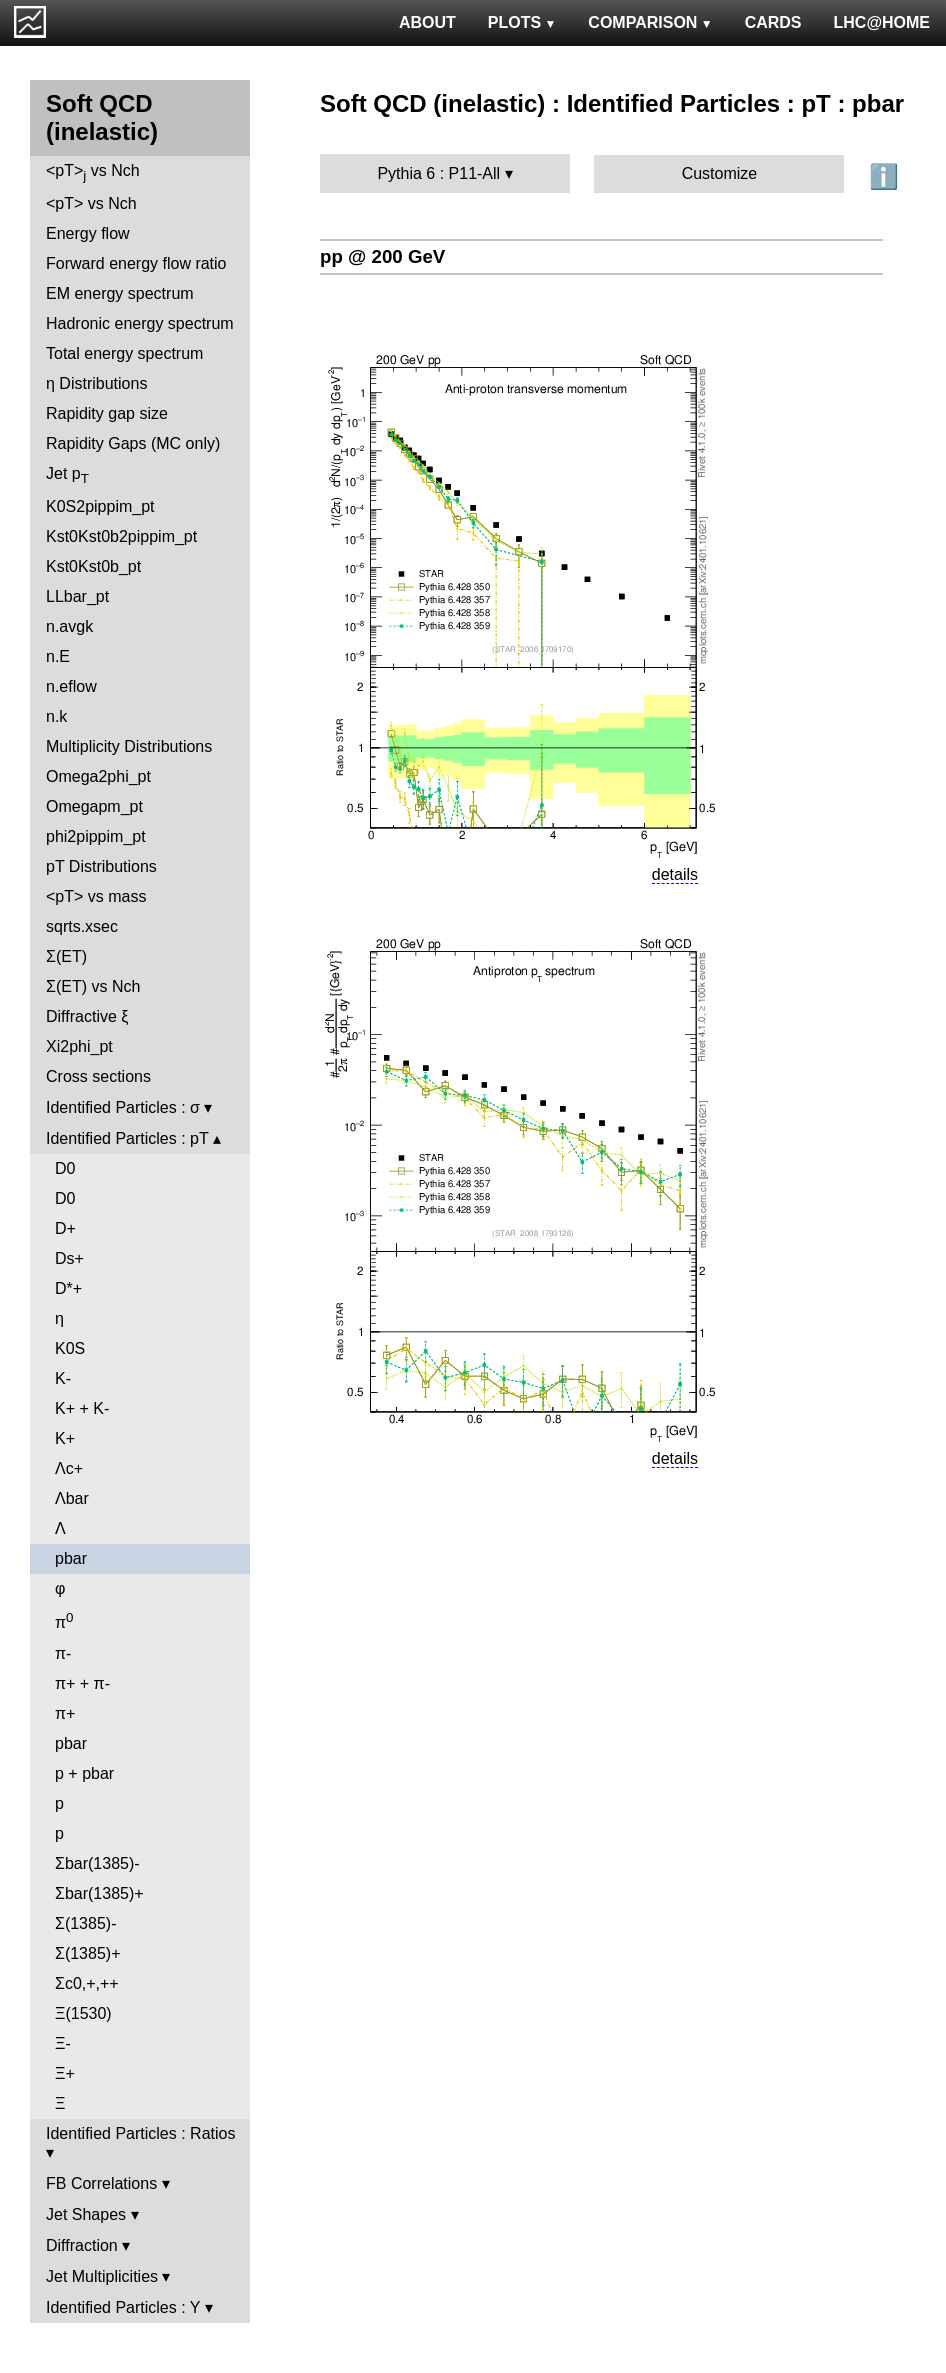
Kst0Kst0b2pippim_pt (121, 536)
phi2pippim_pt (96, 836)
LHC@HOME (882, 22)
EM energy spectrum (120, 293)
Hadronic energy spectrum (140, 323)
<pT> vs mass (96, 896)
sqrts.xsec (82, 926)
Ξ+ (65, 2073)
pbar (71, 1558)
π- (63, 1653)
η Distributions (96, 383)
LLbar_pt (77, 596)
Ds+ (69, 1258)
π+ (65, 1713)
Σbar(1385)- (97, 1863)
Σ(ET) (66, 956)
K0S (70, 1348)
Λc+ (69, 1468)
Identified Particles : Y (123, 2307)
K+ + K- (82, 1408)
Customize (720, 173)
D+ (65, 1228)
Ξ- (63, 2043)
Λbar (72, 1498)
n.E (58, 656)
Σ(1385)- (85, 1923)
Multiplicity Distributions (129, 746)
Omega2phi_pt (98, 776)
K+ (65, 1438)
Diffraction (82, 2245)
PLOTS (522, 22)
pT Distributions (101, 866)
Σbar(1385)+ (99, 1893)
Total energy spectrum (124, 353)
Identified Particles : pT (127, 1138)
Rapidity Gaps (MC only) (133, 443)
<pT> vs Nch (93, 172)
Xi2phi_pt (79, 1046)
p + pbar (84, 1773)
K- (63, 1378)
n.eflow (71, 686)
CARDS (773, 22)
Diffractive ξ (87, 1016)
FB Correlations (101, 2183)
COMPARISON (650, 22)
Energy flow (88, 233)
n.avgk (69, 626)
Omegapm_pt (94, 806)
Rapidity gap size (107, 413)
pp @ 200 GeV (382, 256)
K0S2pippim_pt (100, 506)
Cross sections (98, 1076)
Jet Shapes (86, 2214)
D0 (65, 1168)
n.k (56, 716)
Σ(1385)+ (87, 1953)
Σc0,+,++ (87, 1983)
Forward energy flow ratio (136, 263)
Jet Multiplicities (102, 2276)
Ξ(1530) (83, 2013)
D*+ (68, 1288)
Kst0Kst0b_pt (93, 566)
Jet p (67, 475)
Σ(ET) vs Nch (93, 986)
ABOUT (427, 22)
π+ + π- (82, 1683)
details (675, 874)
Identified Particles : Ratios (140, 2133)
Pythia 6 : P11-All (438, 173)
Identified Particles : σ (123, 1107)
